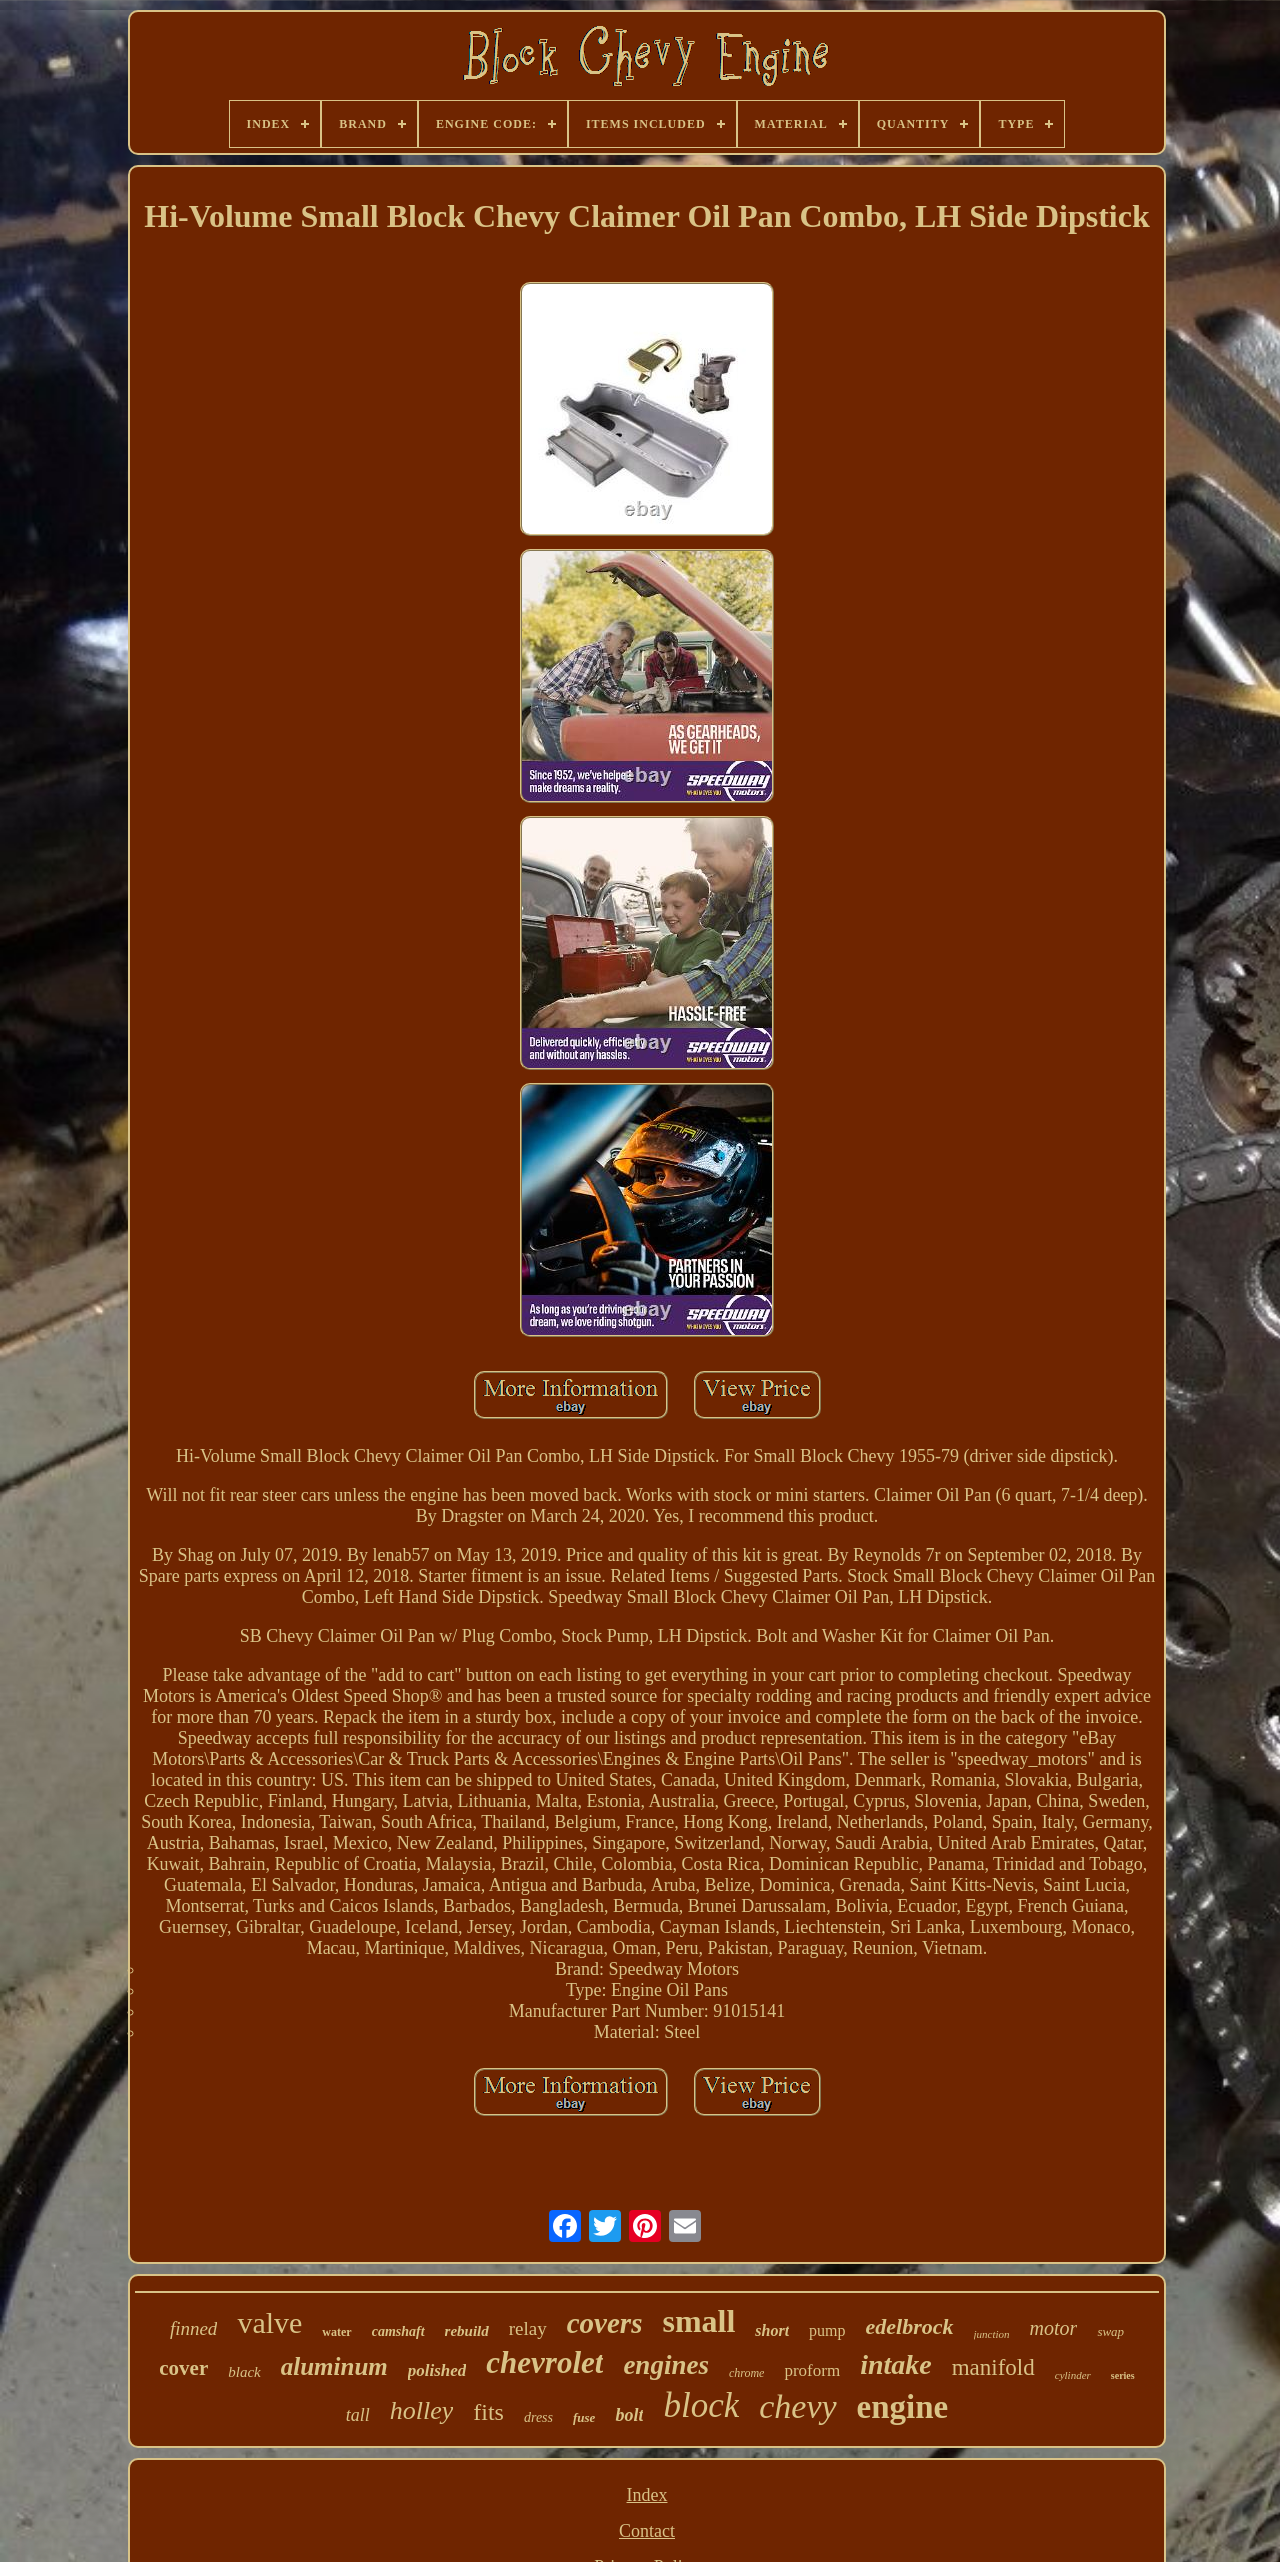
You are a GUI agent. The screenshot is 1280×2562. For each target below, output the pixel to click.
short (772, 2330)
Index (647, 2495)
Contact (647, 2531)
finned (194, 2328)
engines (666, 2365)
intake (896, 2364)
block (701, 2405)
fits (488, 2412)
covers (605, 2323)
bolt (629, 2415)
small (698, 2321)
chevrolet (544, 2362)
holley (422, 2410)
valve (269, 2322)
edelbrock (910, 2326)
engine (903, 2407)
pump (827, 2330)
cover (183, 2368)
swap (1110, 2331)
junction (992, 2334)
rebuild (467, 2331)
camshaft (398, 2331)
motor (1054, 2328)
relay (528, 2328)
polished (437, 2370)
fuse (584, 2417)
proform (812, 2370)
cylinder (1073, 2375)
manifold (993, 2367)
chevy (797, 2406)
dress (538, 2417)
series (1123, 2375)
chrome (747, 2373)
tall (358, 2415)
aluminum (334, 2366)
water (336, 2332)
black (244, 2372)
